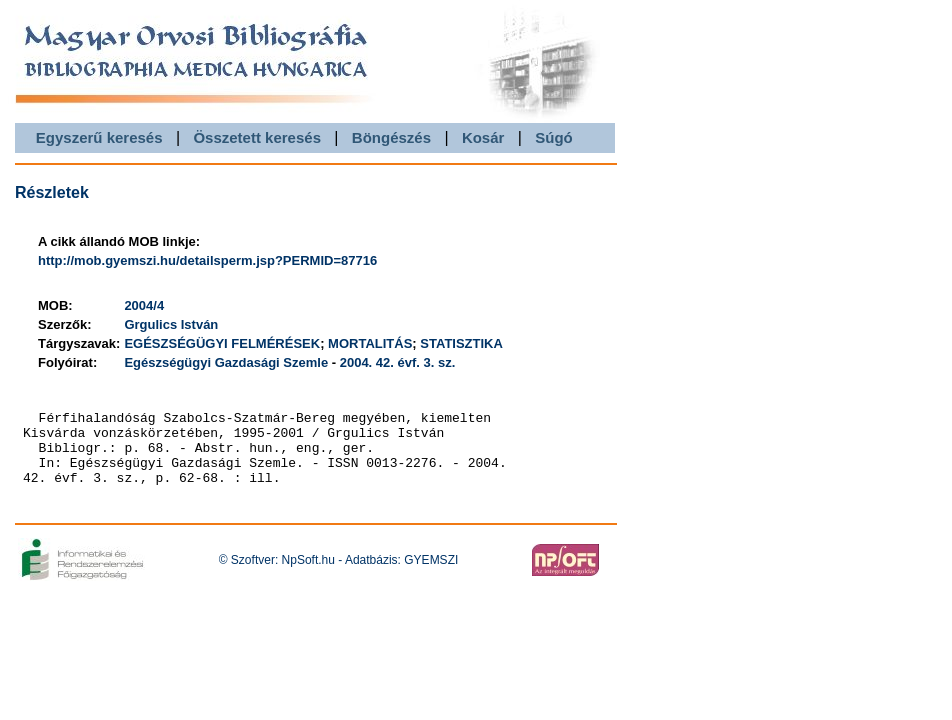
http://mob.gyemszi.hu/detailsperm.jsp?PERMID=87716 (207, 260)
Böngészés (391, 137)
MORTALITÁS (370, 343)
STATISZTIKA (461, 343)
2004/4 (144, 305)
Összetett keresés (257, 137)
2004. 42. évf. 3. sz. (398, 362)
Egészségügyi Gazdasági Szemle (226, 362)
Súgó (554, 137)
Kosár (483, 137)
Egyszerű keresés (99, 137)
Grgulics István (171, 324)
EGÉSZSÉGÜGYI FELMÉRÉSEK (222, 343)
